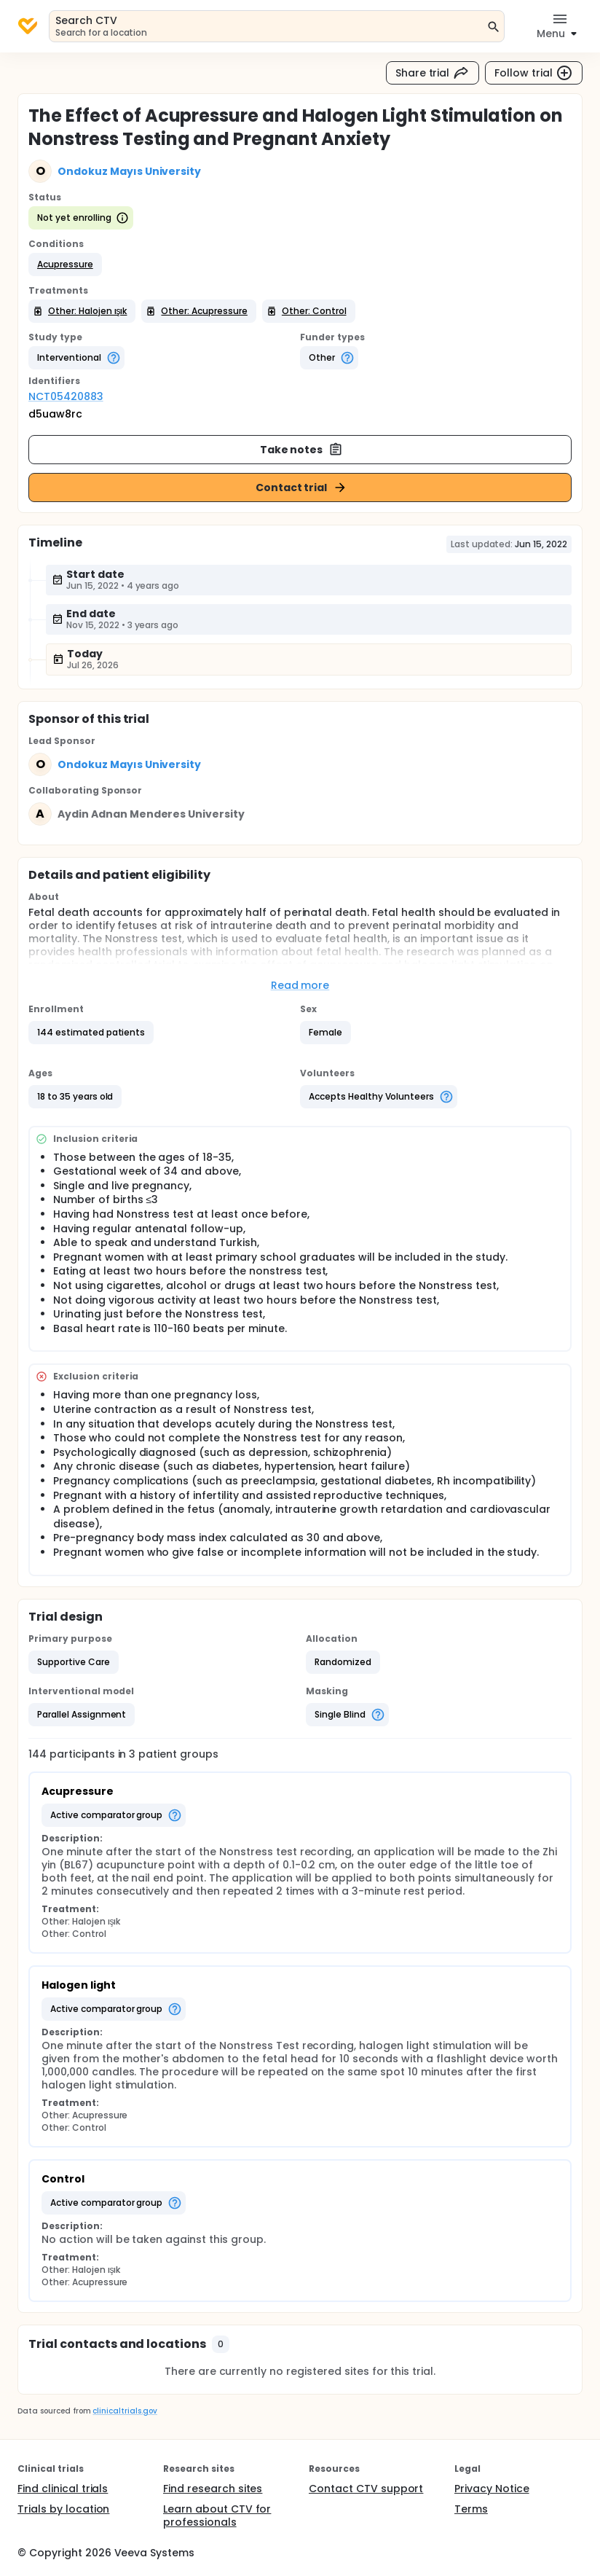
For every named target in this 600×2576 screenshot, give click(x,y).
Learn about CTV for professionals (217, 2515)
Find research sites (212, 2488)
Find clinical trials (62, 2488)
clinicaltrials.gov (124, 2410)
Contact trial (302, 487)
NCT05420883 (65, 396)
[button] (65, 264)
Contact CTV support (366, 2488)
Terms (471, 2509)
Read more (300, 985)
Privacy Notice (491, 2488)
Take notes (302, 449)
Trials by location (63, 2509)
